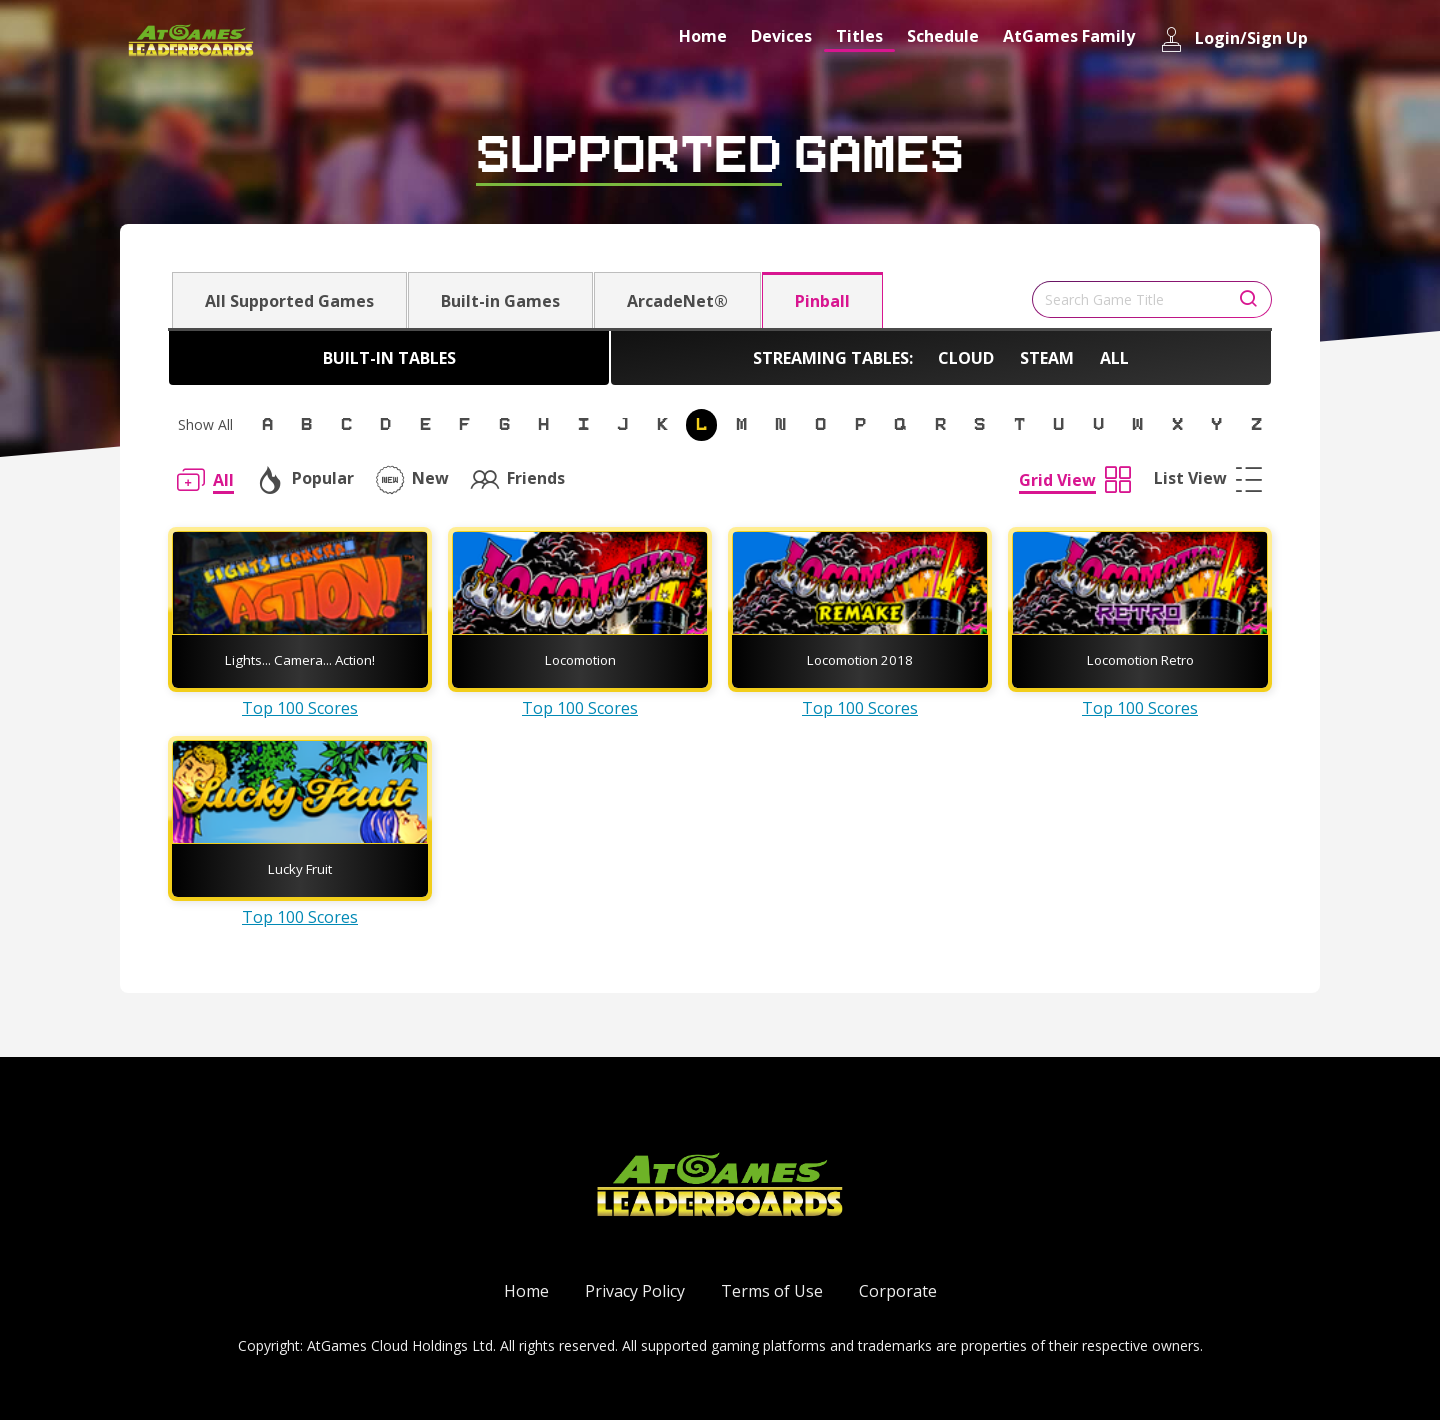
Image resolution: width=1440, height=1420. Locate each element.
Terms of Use (772, 1291)
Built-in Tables (389, 358)
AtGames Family (1069, 36)
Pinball (822, 301)
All (1114, 358)
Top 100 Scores (300, 708)
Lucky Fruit (300, 869)
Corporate (898, 1291)
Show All (205, 424)
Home (703, 36)
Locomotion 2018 (860, 660)
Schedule (943, 36)
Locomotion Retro (1140, 660)
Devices (781, 36)
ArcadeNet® (677, 301)
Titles (859, 36)
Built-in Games (500, 301)
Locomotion (580, 660)
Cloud (966, 358)
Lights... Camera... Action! (300, 660)
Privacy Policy (635, 1291)
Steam (1047, 358)
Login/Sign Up (1233, 39)
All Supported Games (289, 301)
